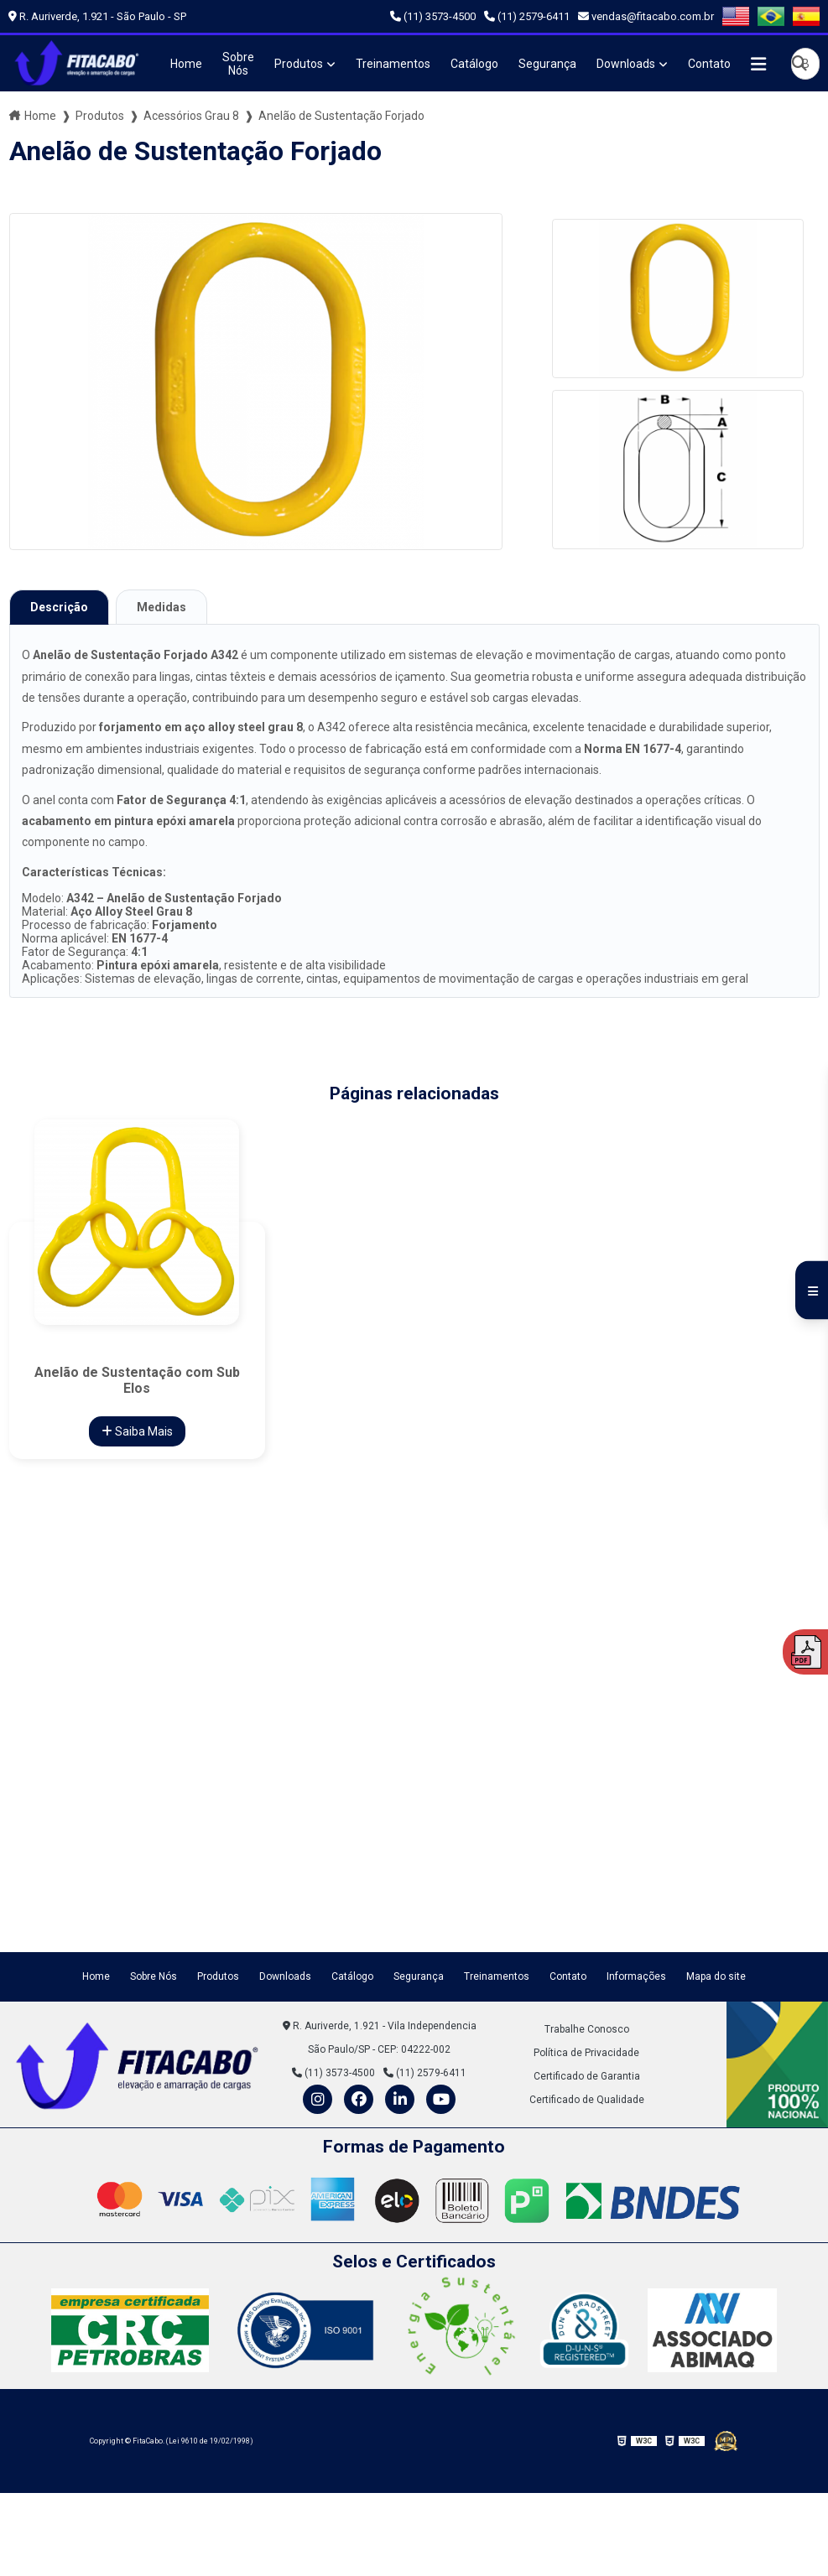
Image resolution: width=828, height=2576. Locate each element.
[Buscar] (799, 63)
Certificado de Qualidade (586, 2100)
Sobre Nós (238, 63)
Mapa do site (716, 1976)
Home (186, 63)
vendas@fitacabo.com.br (646, 16)
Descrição (59, 607)
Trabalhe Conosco (586, 2029)
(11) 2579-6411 (527, 16)
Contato (709, 63)
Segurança (547, 63)
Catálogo (474, 63)
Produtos (298, 63)
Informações (636, 1976)
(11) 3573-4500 (433, 16)
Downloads (625, 63)
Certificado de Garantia (587, 2076)
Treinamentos (393, 63)
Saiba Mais (137, 1431)
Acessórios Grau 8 (191, 115)
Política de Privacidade (586, 2053)
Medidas (161, 607)
